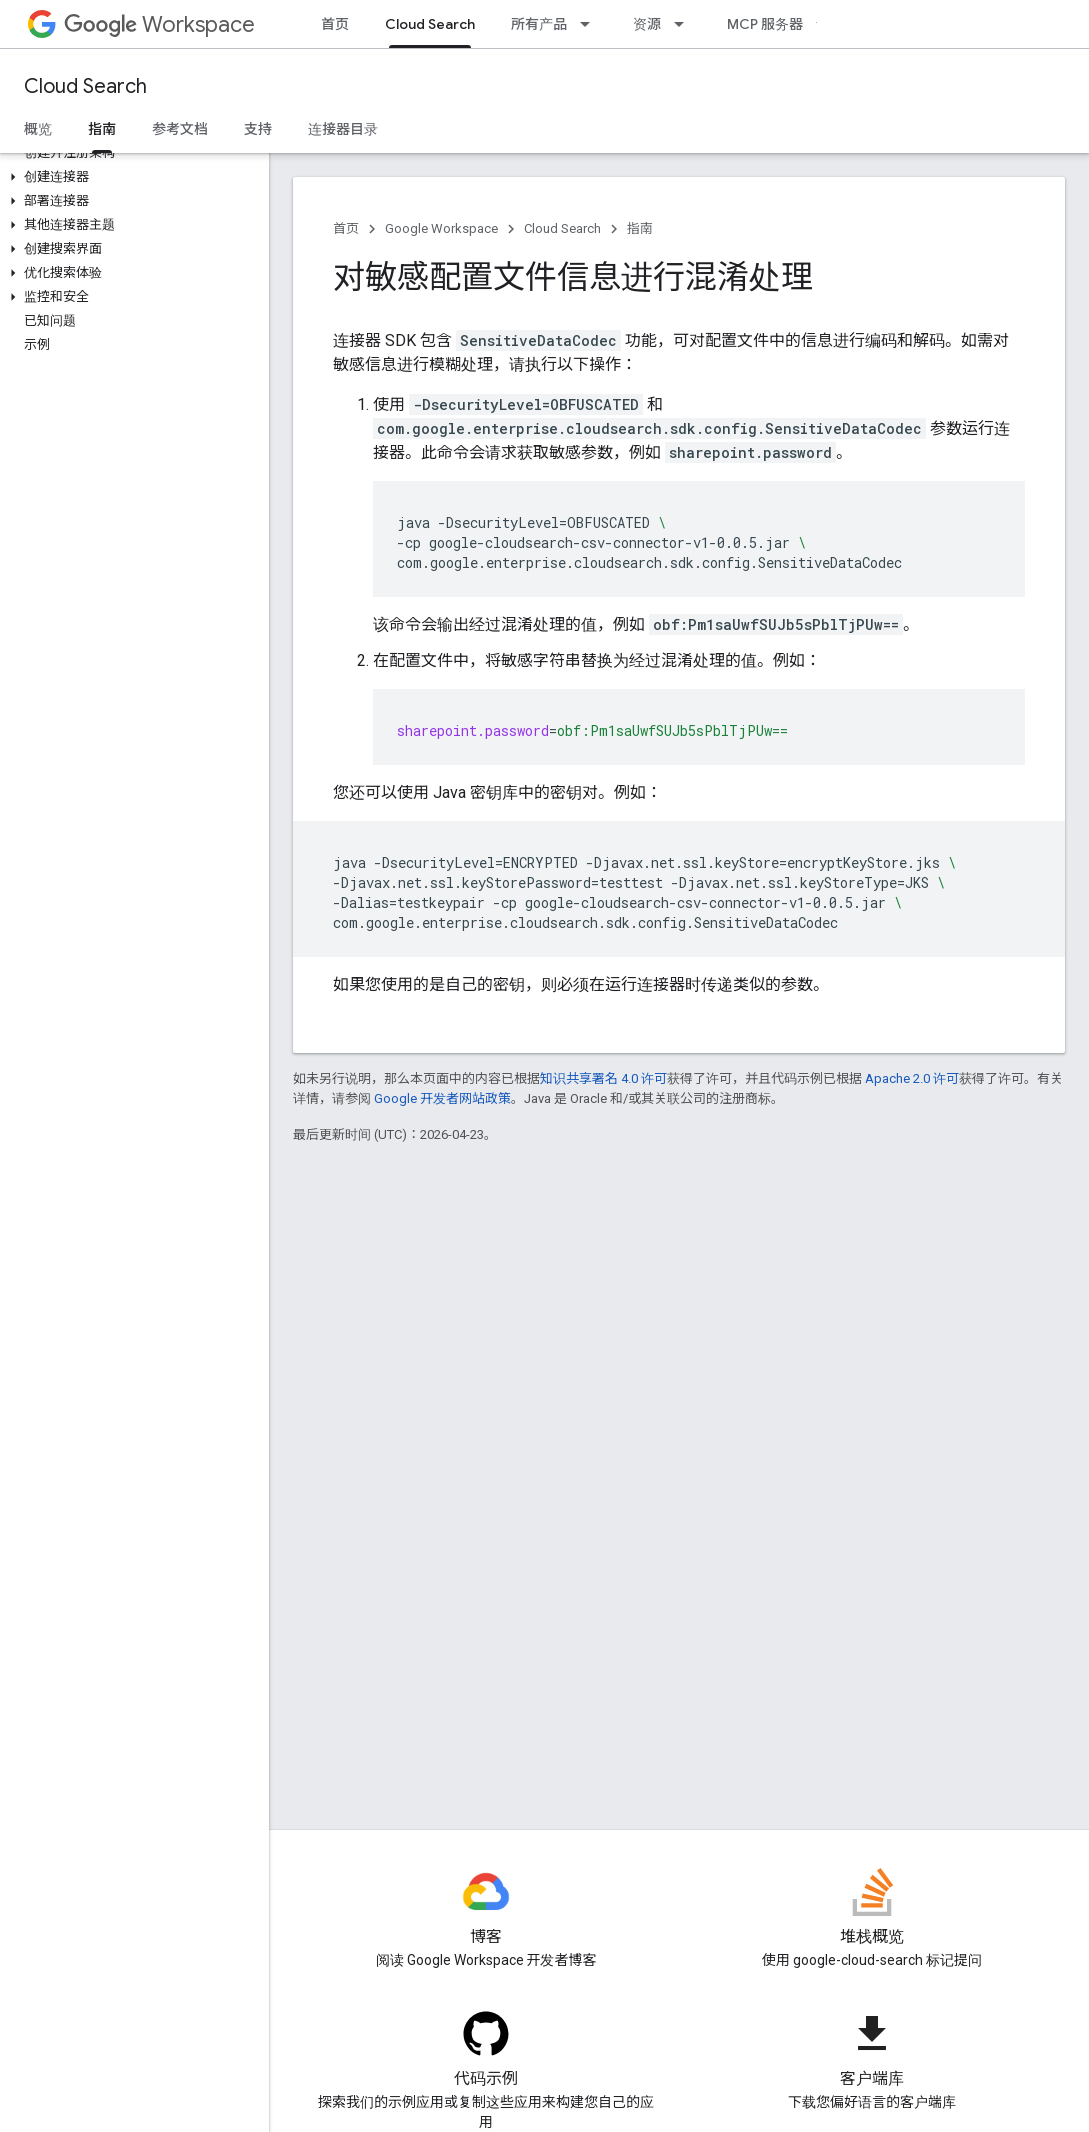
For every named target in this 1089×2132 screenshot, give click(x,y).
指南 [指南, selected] (102, 129)
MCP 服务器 (765, 24)
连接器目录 (343, 129)
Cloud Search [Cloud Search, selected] (430, 24)
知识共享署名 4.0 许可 (603, 1078)
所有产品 (539, 24)
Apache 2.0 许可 (912, 1078)
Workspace (159, 24)
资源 (647, 24)
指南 (640, 228)
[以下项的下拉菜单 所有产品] (591, 24)
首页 (335, 24)
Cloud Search (85, 86)
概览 (38, 129)
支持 (258, 129)
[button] (130, 177)
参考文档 (180, 129)
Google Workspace (441, 228)
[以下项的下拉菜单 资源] (685, 24)
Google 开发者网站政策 (442, 1098)
